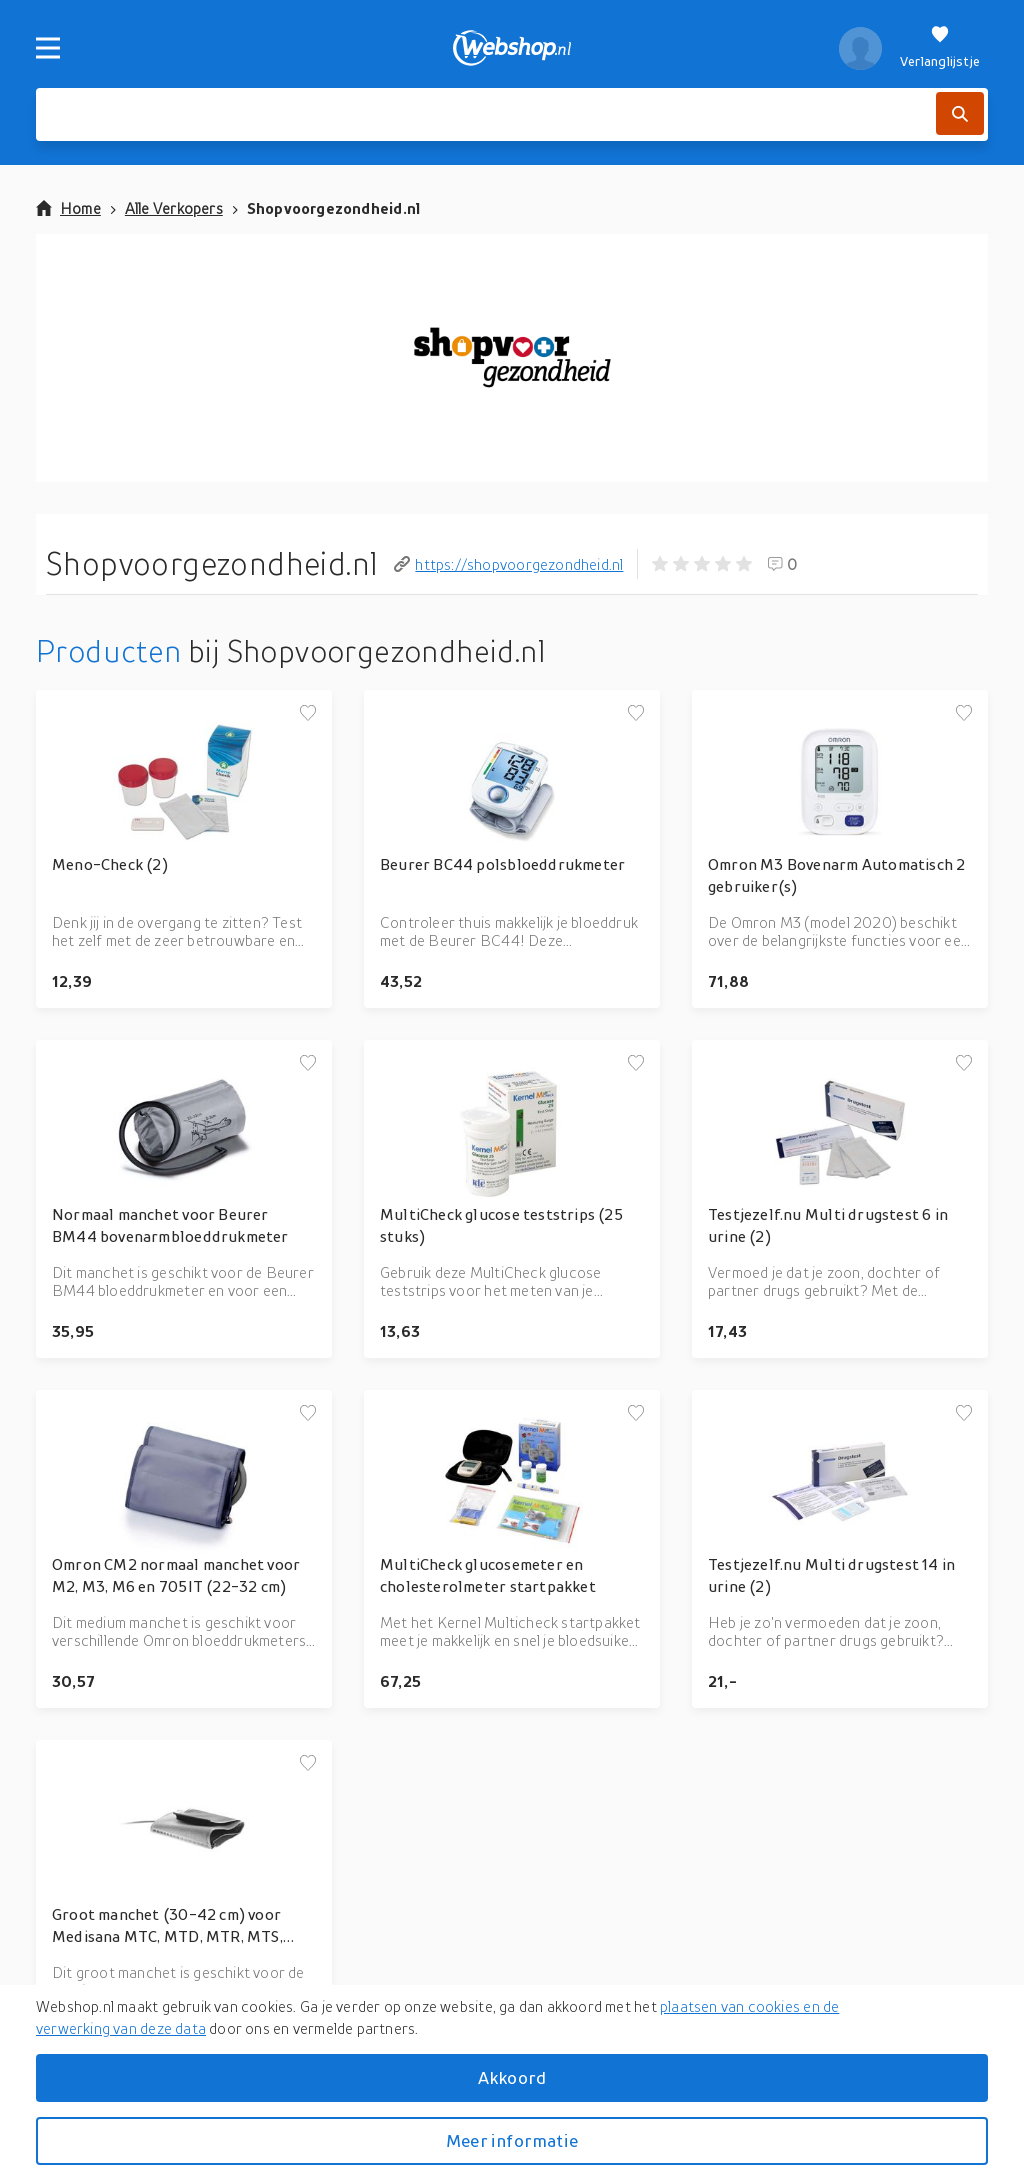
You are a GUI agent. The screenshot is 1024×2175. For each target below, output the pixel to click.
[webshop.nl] (512, 48)
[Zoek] (960, 113)
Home (68, 208)
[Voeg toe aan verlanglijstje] (308, 714)
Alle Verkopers (174, 208)
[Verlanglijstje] (940, 48)
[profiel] (860, 48)
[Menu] (48, 48)
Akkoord (512, 2077)
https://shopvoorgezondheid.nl (508, 564)
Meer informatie (512, 2140)
